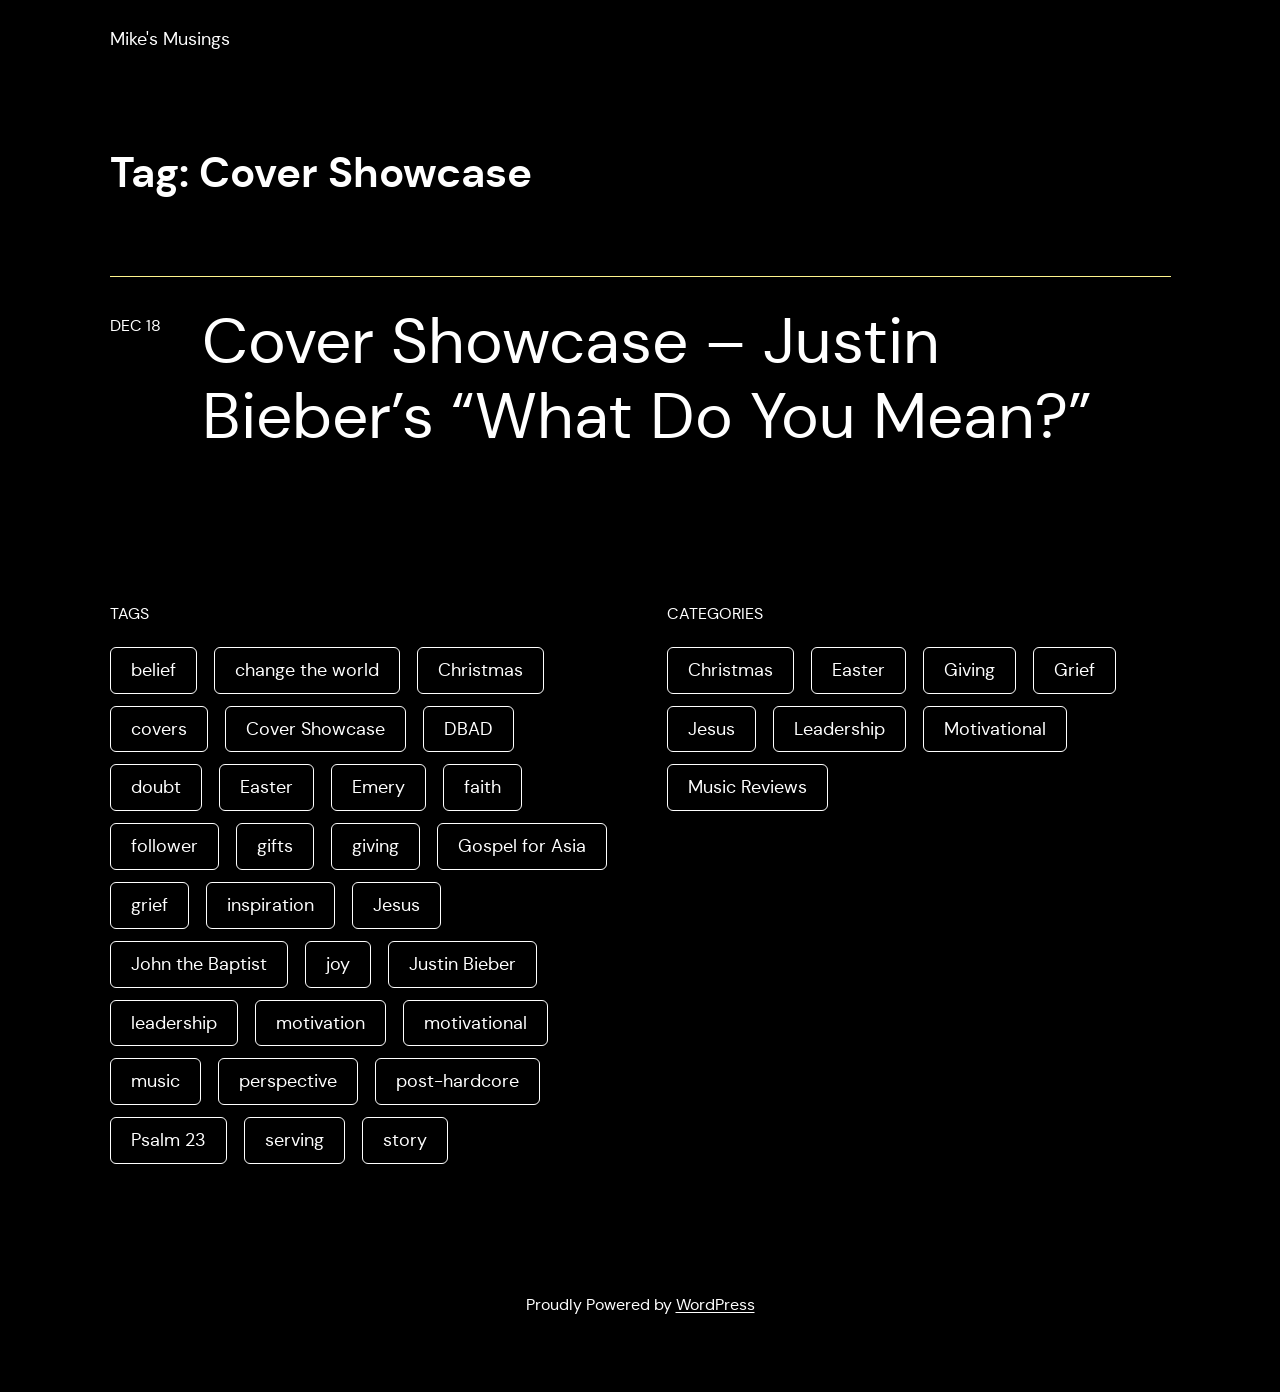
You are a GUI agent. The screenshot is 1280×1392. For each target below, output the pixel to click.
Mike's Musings (170, 39)
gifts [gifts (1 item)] (275, 846)
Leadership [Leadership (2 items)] (839, 729)
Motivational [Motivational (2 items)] (995, 729)
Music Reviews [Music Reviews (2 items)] (747, 787)
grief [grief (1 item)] (149, 905)
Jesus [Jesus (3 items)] (711, 729)
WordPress (715, 1304)
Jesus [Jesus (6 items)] (396, 905)
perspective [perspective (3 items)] (288, 1081)
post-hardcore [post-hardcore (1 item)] (457, 1081)
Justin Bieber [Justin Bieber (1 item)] (462, 964)
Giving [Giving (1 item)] (969, 670)
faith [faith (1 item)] (482, 787)
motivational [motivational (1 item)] (475, 1023)
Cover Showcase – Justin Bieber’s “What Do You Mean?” (647, 379)
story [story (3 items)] (405, 1140)
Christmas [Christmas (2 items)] (480, 670)
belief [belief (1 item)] (153, 670)
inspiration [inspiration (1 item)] (270, 905)
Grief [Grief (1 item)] (1074, 670)
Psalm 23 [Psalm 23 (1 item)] (168, 1140)
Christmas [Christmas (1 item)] (730, 670)
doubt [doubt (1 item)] (156, 787)
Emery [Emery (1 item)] (378, 787)
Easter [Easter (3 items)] (266, 787)
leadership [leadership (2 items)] (174, 1023)
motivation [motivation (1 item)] (320, 1023)
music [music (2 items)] (155, 1081)
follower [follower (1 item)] (164, 846)
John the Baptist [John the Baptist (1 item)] (199, 964)
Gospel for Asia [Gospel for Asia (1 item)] (522, 846)
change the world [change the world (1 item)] (307, 670)
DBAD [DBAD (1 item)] (468, 729)
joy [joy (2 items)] (338, 964)
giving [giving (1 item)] (375, 846)
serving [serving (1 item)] (294, 1140)
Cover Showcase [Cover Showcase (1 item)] (315, 729)
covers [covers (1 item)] (159, 729)
